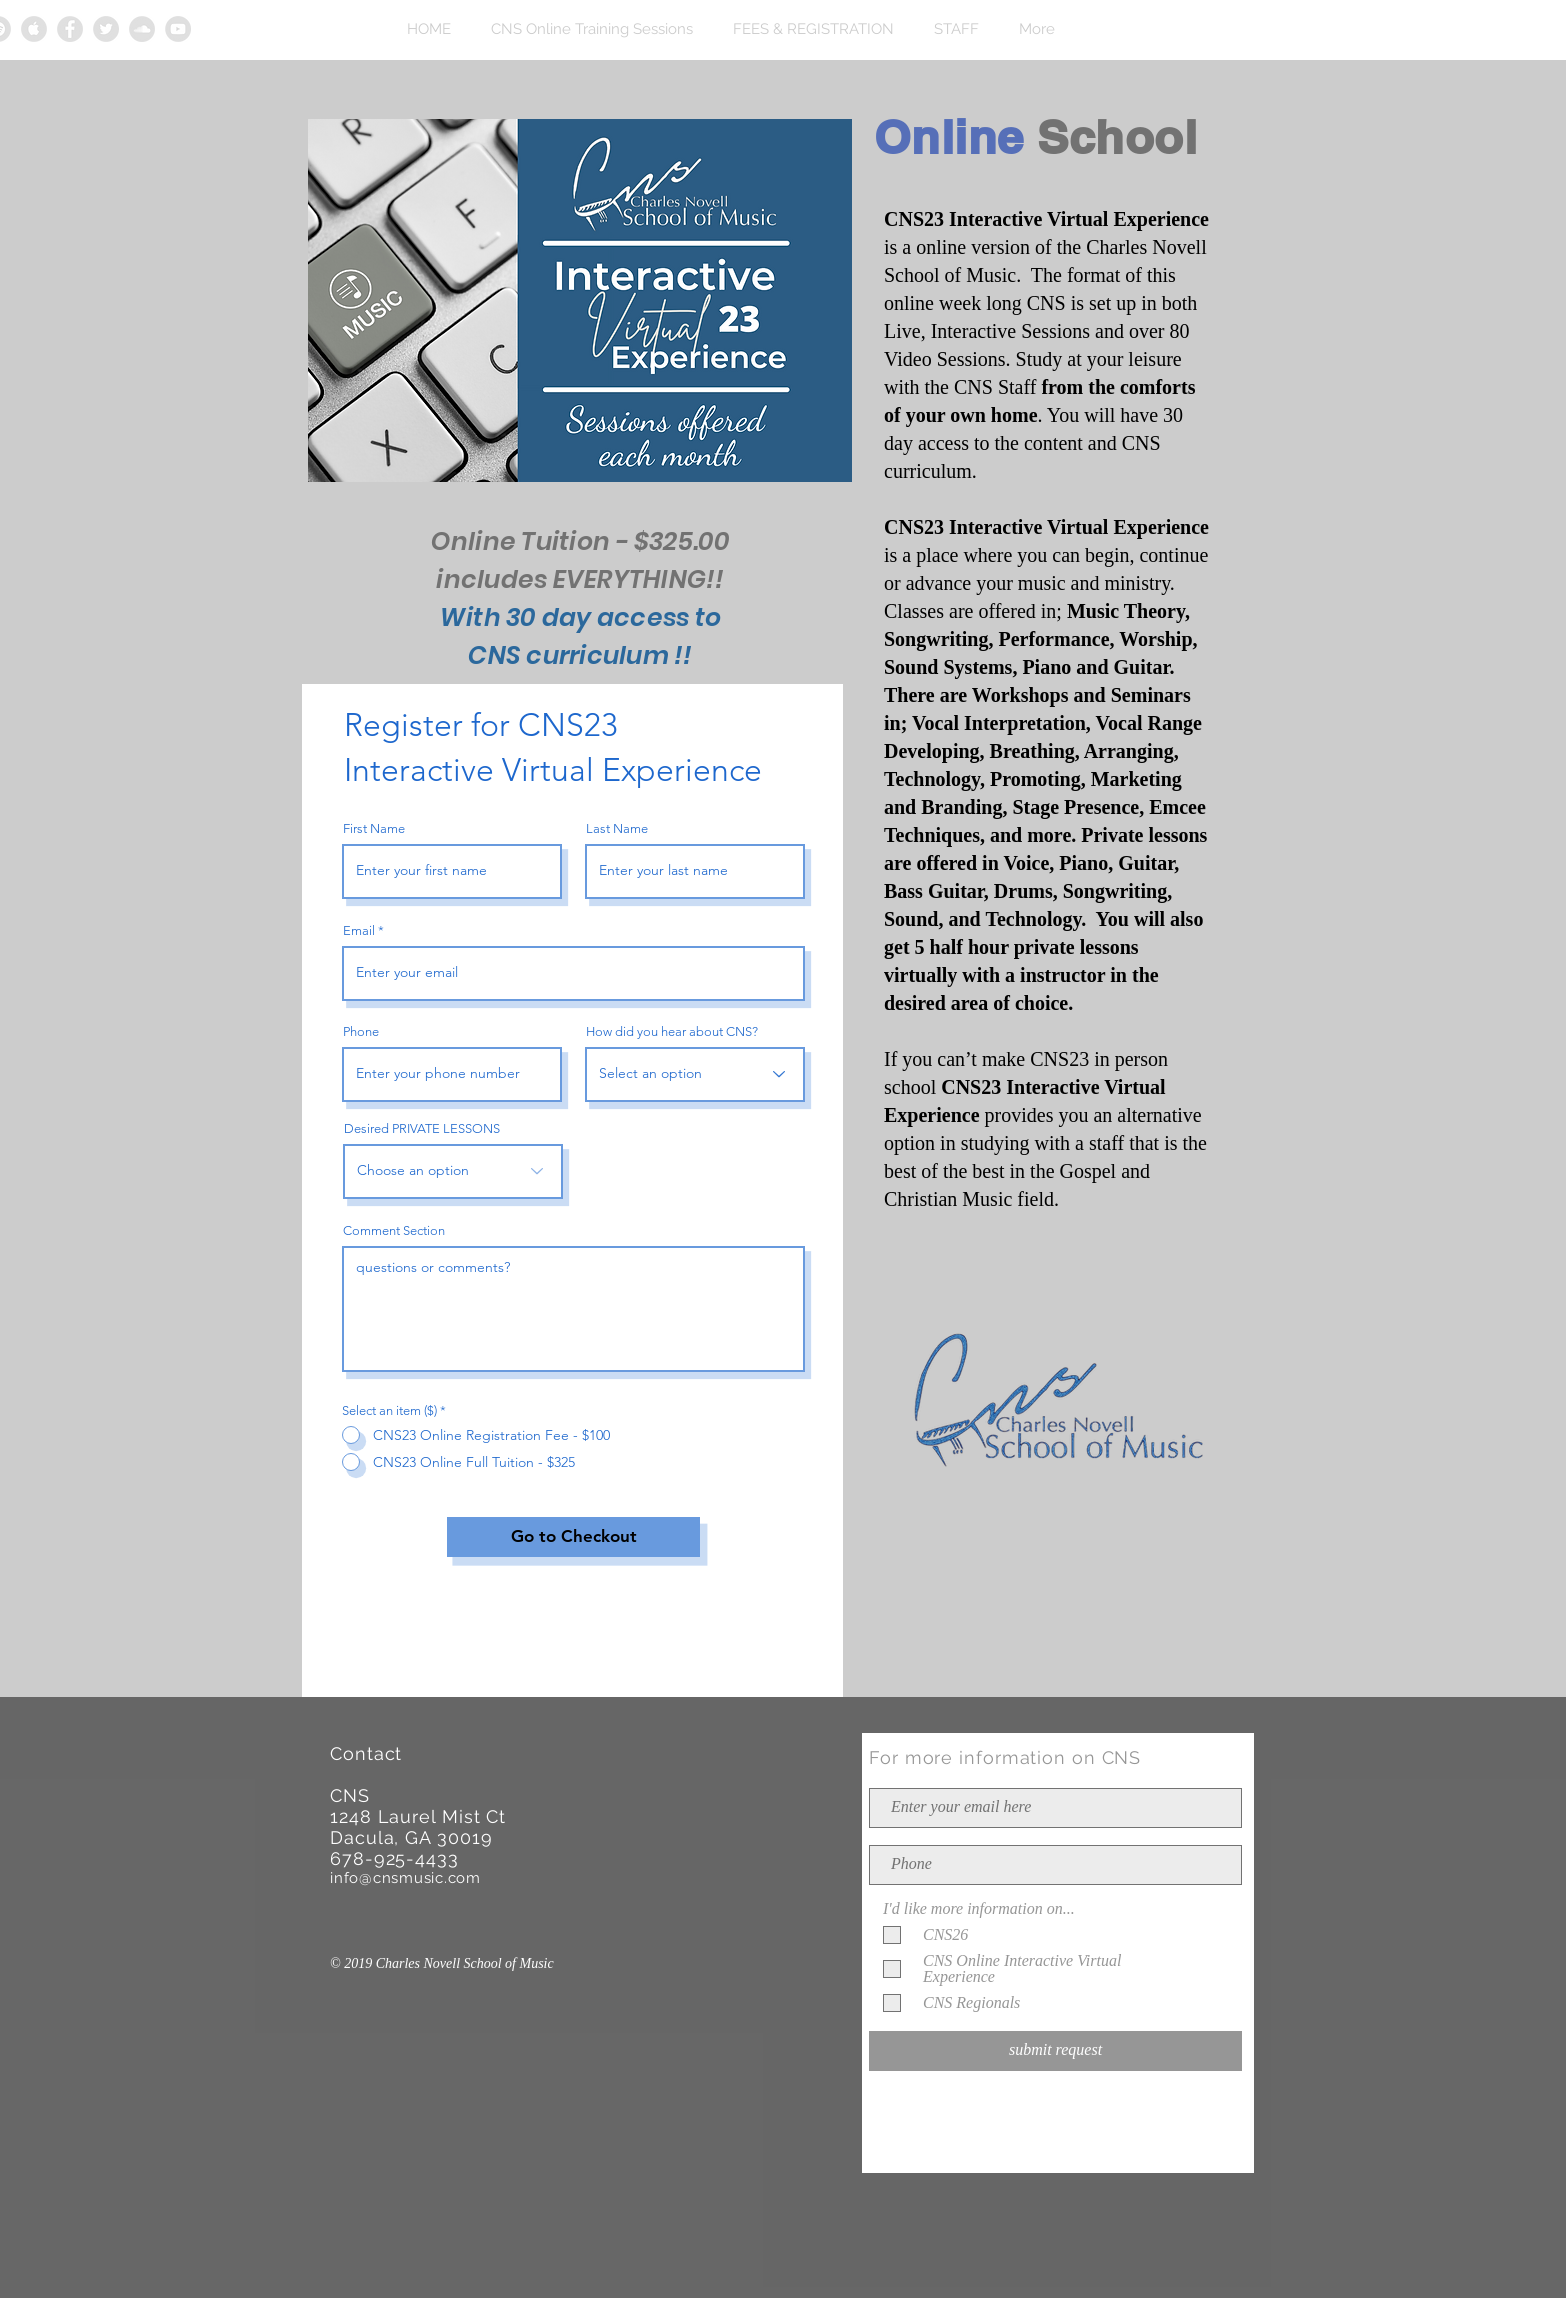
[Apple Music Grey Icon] (34, 29)
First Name (374, 828)
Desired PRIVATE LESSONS (422, 1128)
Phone (361, 1031)
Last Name (617, 828)
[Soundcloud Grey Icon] (142, 29)
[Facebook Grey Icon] (70, 29)
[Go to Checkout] (573, 1537)
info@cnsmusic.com (405, 1878)
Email (359, 930)
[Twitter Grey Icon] (106, 29)
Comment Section (394, 1230)
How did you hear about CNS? (672, 1031)
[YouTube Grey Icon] (178, 29)
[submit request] (1055, 2051)
